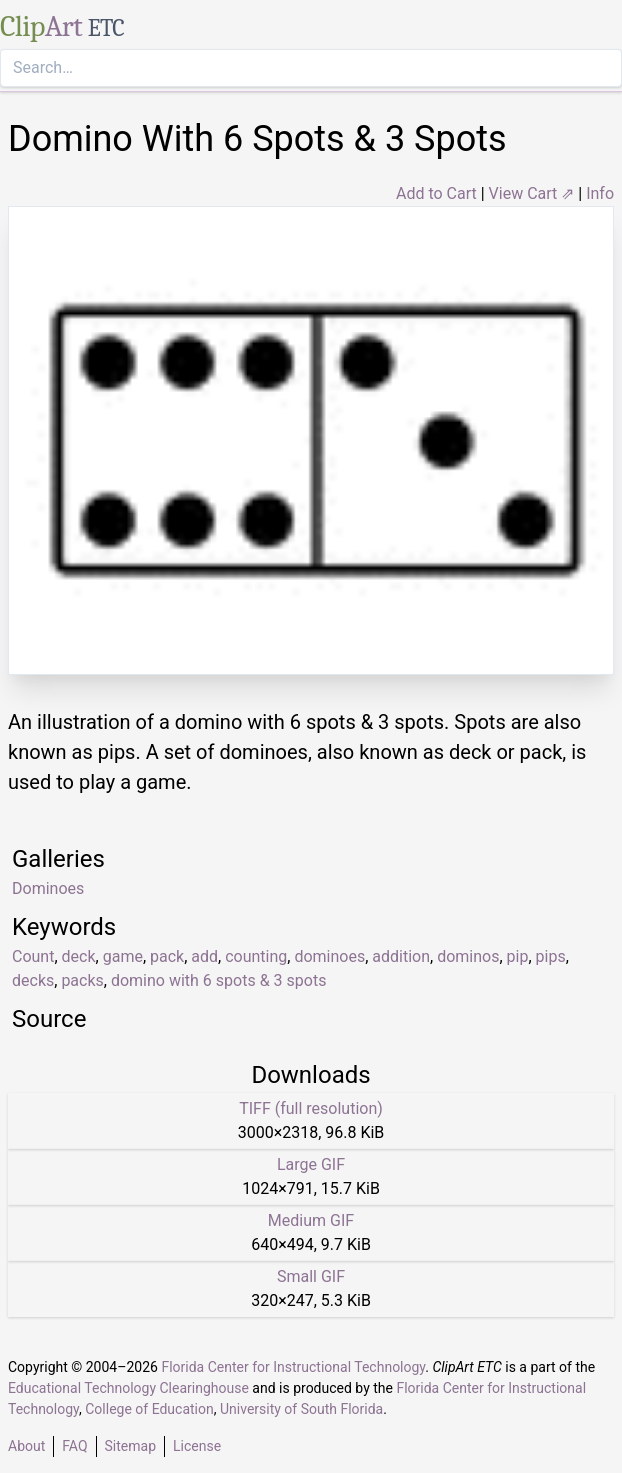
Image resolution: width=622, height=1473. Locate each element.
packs (82, 980)
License (197, 1446)
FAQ (74, 1446)
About (26, 1446)
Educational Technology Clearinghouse (128, 1388)
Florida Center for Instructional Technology (293, 1367)
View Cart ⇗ (532, 193)
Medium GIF (311, 1220)
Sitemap (130, 1446)
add (204, 956)
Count (33, 956)
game (123, 956)
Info (600, 193)
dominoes (329, 956)
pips (551, 956)
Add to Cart (436, 193)
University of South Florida (301, 1409)
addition (401, 956)
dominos (468, 956)
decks (33, 980)
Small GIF (311, 1276)
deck (79, 956)
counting (256, 956)
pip (518, 956)
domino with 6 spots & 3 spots (218, 980)
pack (167, 956)
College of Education (149, 1409)
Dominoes (48, 888)
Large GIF (311, 1164)
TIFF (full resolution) (311, 1108)
